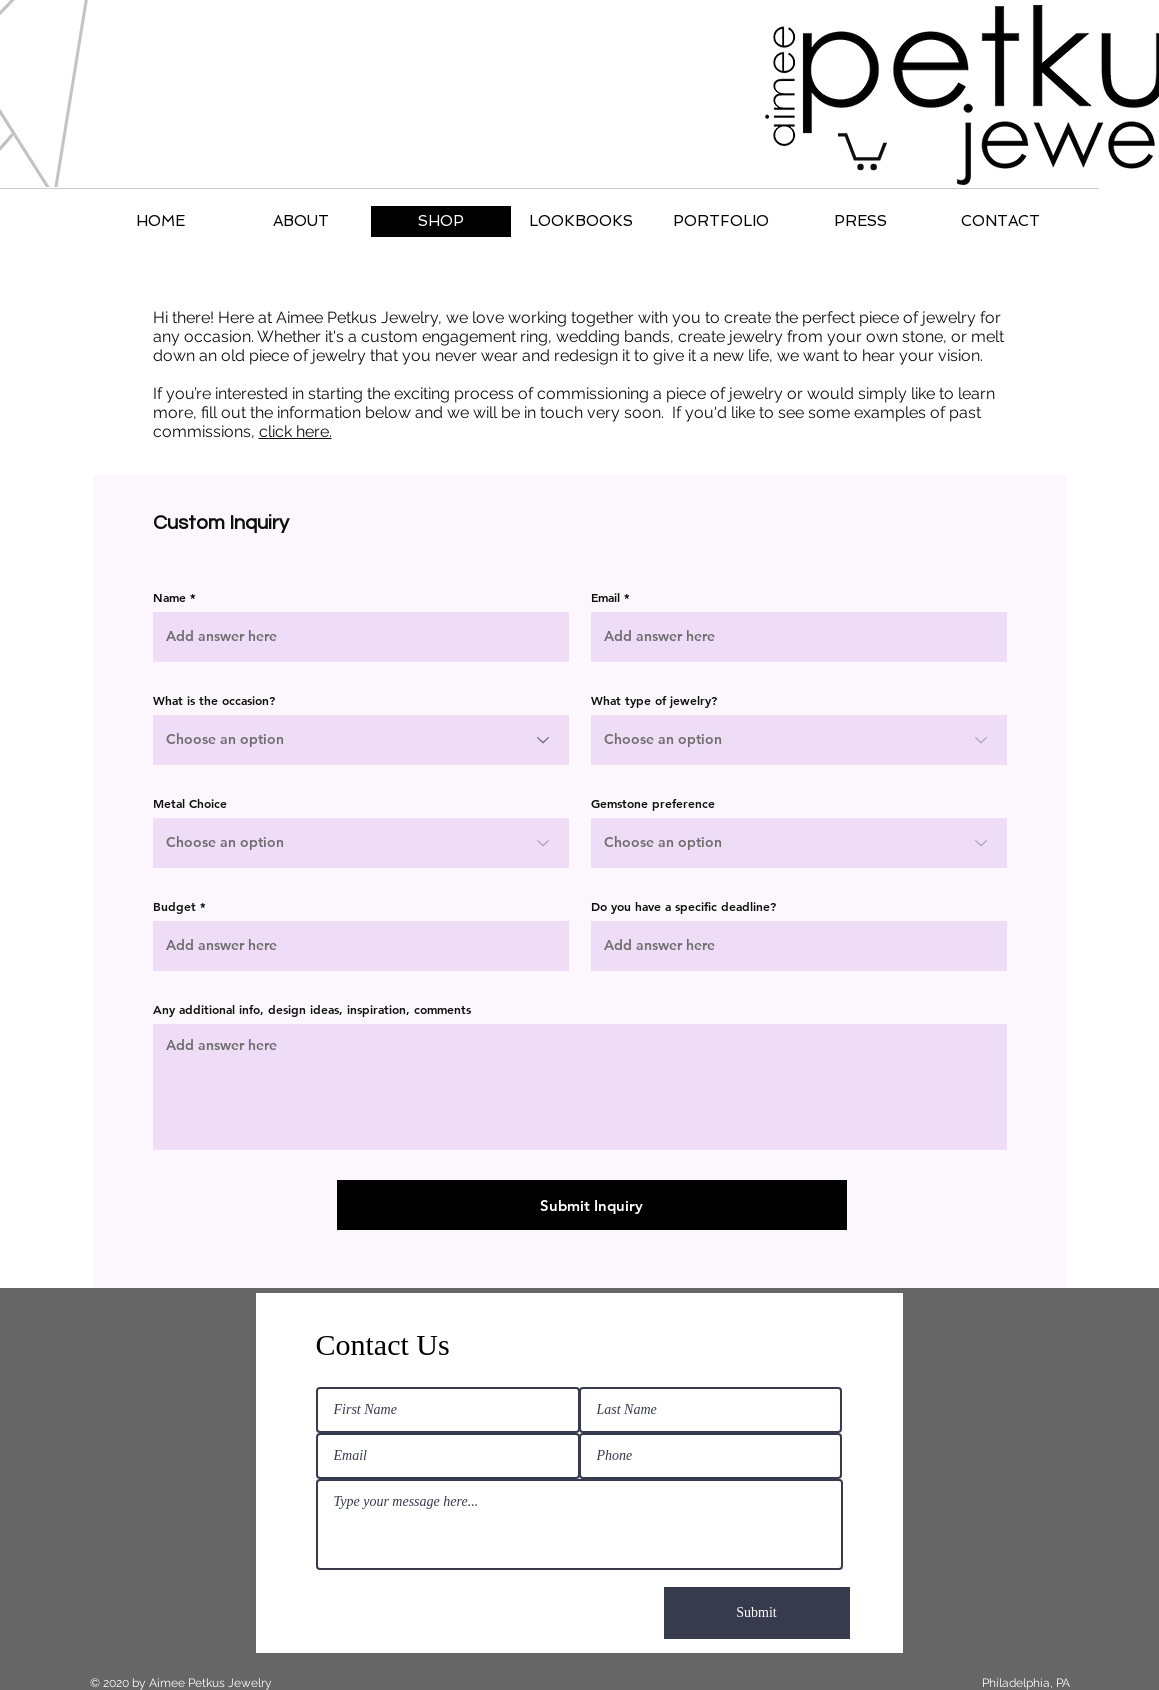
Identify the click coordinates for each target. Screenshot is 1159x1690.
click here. (295, 431)
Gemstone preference (653, 803)
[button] (862, 149)
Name (169, 597)
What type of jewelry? (654, 700)
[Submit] (757, 1613)
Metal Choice (190, 803)
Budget (174, 906)
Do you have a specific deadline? (683, 906)
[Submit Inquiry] (592, 1205)
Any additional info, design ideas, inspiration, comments (312, 1009)
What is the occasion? (214, 700)
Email (605, 597)
